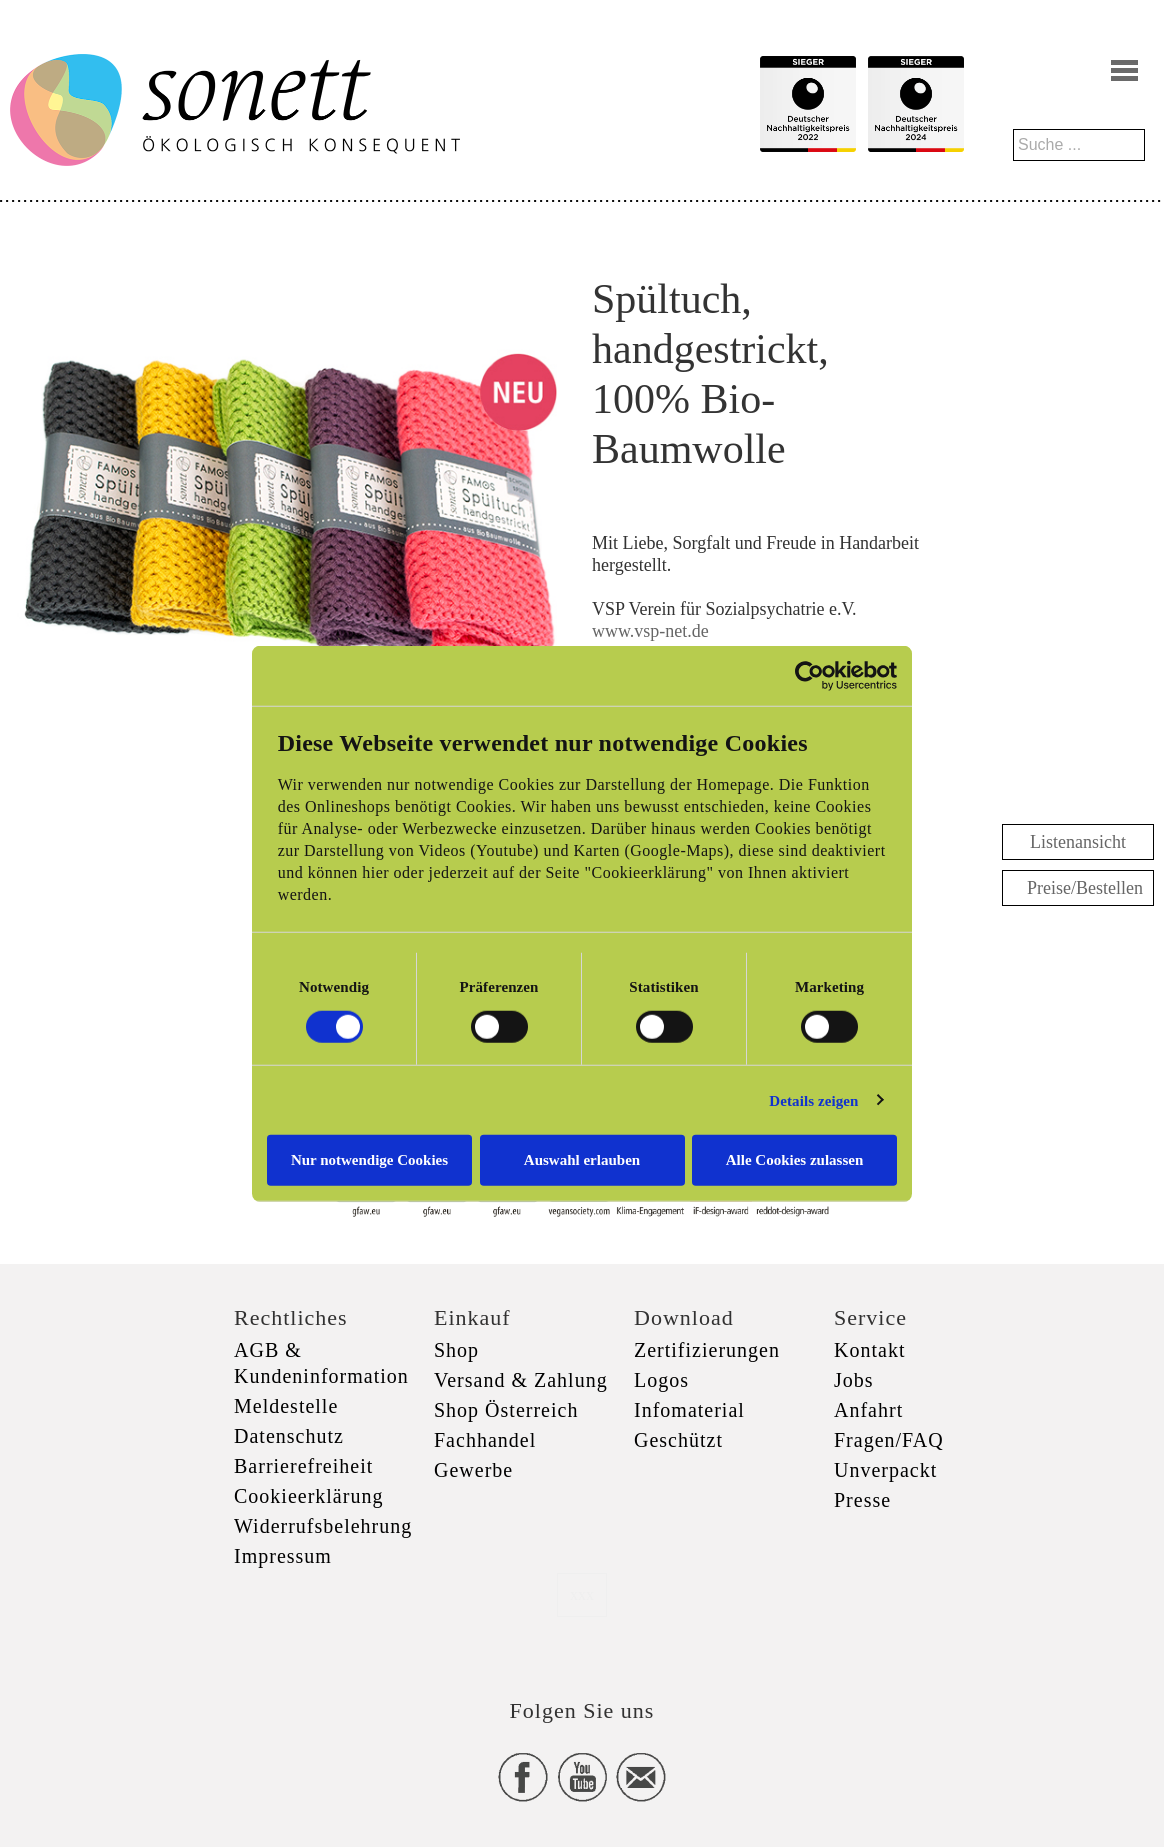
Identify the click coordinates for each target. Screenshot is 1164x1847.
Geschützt (678, 1440)
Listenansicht (1078, 842)
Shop (456, 1350)
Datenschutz (289, 1436)
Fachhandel (485, 1440)
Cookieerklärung (308, 1496)
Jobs (854, 1380)
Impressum (283, 1556)
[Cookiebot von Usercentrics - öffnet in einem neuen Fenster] (809, 675)
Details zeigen (813, 1100)
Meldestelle (286, 1406)
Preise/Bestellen (1085, 888)
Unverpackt (885, 1470)
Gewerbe (473, 1470)
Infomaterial (689, 1410)
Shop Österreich (506, 1410)
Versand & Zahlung (521, 1380)
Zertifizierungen (707, 1350)
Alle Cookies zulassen (795, 1160)
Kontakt (869, 1350)
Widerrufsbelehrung (323, 1526)
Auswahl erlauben (582, 1160)
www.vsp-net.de (652, 631)
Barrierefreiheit (303, 1466)
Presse (862, 1500)
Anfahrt (868, 1410)
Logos (661, 1380)
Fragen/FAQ (889, 1440)
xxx (582, 1594)
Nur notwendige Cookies (369, 1160)
